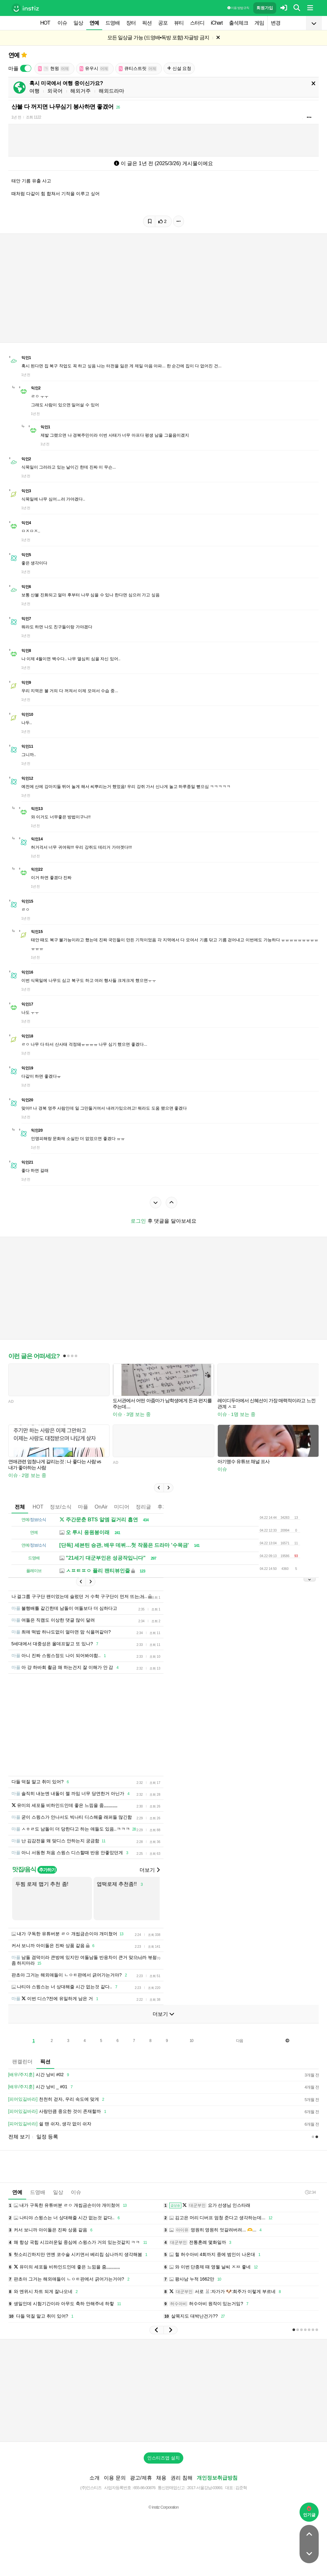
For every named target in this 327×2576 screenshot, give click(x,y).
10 (191, 2040)
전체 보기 (19, 2136)
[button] (159, 1487)
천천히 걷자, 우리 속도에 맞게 (57, 2099)
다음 (239, 2040)
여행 (34, 91)
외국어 (55, 91)
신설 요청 (179, 68)
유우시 (94, 68)
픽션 (147, 23)
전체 (20, 1507)
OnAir (101, 1507)
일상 (78, 23)
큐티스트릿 (138, 68)
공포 (163, 23)
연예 (94, 23)
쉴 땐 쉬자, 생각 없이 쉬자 (49, 2124)
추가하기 (47, 1869)
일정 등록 (47, 2136)
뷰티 (179, 23)
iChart (217, 23)
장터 (131, 23)
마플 (83, 1507)
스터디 (197, 23)
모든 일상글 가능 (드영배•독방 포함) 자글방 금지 (158, 37)
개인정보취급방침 (217, 2477)
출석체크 (238, 23)
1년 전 (16, 117)
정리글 (143, 1507)
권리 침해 (181, 2477)
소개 (94, 2477)
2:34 (310, 2192)
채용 (161, 2477)
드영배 (112, 23)
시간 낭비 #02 (39, 2075)
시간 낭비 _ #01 (41, 2087)
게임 (259, 23)
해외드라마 (111, 91)
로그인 (138, 1221)
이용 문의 (114, 2477)
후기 (162, 1507)
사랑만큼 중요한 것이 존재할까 (58, 2111)
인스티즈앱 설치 (163, 2457)
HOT (45, 23)
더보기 (149, 1870)
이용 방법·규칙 (238, 8)
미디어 (121, 1507)
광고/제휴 (141, 2477)
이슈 (62, 23)
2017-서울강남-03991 (205, 2487)
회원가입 (264, 7)
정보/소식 (61, 1507)
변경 (275, 23)
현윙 (54, 68)
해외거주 (80, 91)
